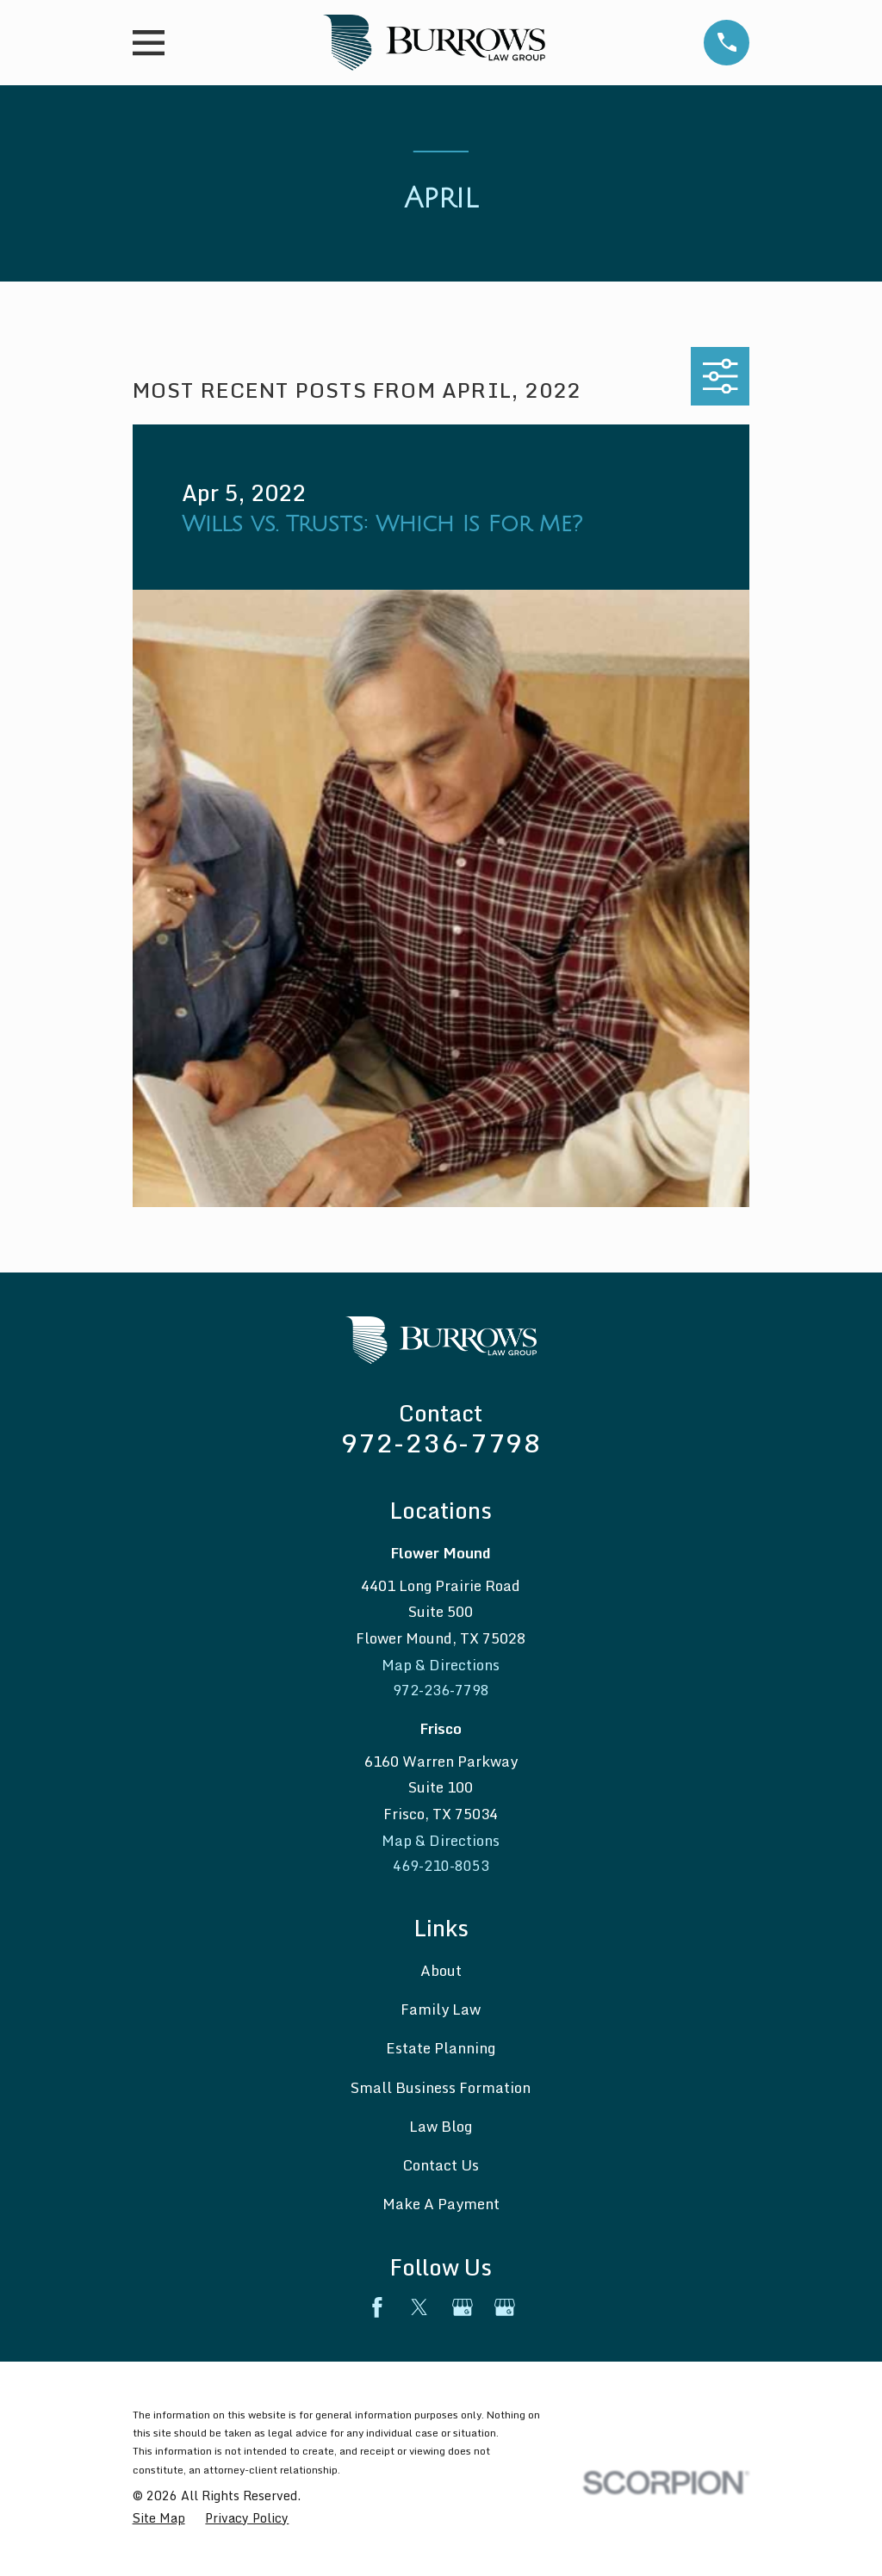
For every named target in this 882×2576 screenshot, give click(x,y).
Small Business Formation (441, 2090)
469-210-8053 (441, 1867)
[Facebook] (377, 2310)
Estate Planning (440, 2051)
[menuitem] (159, 2521)
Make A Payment (441, 2207)
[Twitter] (419, 2310)
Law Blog (440, 2128)
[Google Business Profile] (462, 2310)
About (441, 1973)
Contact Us (440, 2168)
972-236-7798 (441, 1442)
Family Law (441, 2012)
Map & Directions (441, 1664)
